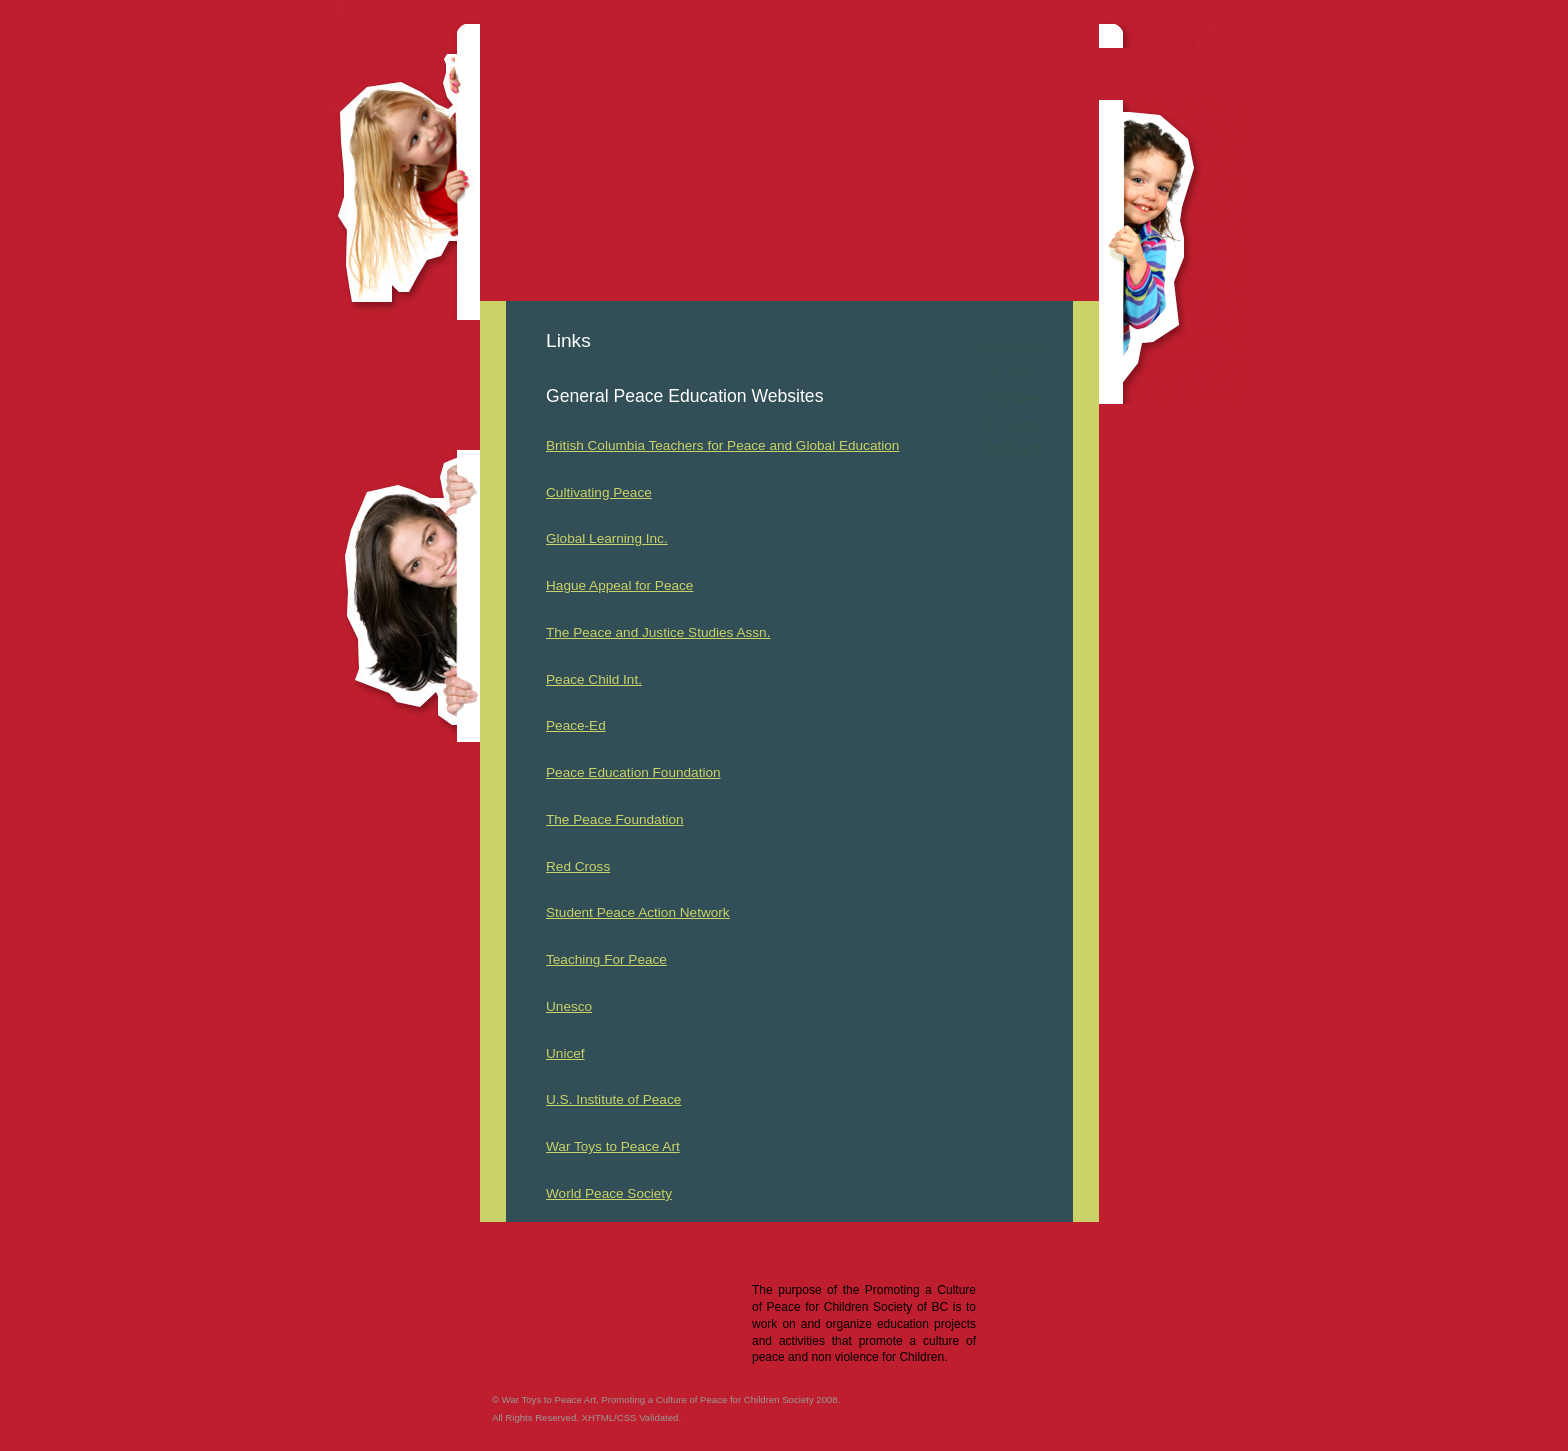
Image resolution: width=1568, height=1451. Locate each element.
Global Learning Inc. (607, 538)
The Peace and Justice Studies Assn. (658, 632)
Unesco (569, 1006)
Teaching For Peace (606, 959)
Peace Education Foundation (633, 772)
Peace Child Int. (594, 679)
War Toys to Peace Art (613, 1146)
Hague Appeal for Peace (619, 585)
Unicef (565, 1053)
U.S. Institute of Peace (613, 1099)
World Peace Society (609, 1193)
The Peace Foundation (615, 819)
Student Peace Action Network (638, 912)
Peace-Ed (576, 725)
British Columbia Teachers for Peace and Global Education (722, 445)
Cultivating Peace (599, 492)
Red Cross (578, 866)
